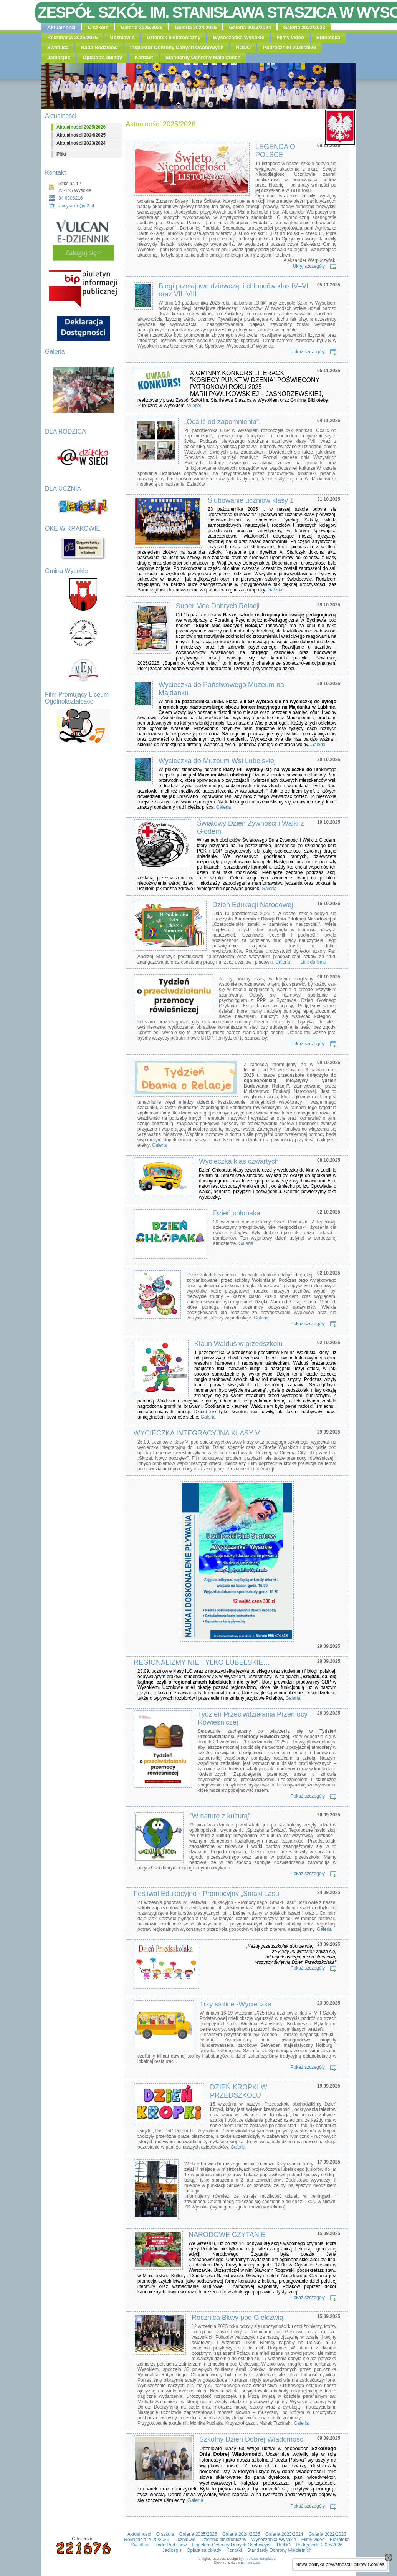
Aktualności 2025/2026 (81, 127)
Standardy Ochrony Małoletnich (203, 57)
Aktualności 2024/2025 (81, 135)
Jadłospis (58, 57)
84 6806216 (70, 198)
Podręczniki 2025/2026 (289, 47)
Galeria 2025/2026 (141, 27)
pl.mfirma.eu (250, 2562)
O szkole (98, 27)
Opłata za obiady (102, 57)
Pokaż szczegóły (308, 351)
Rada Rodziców (99, 47)
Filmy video (290, 37)
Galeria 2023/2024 (250, 27)
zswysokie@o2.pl (76, 206)
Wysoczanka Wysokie (238, 37)
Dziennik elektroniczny (173, 37)
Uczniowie (122, 37)
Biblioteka (328, 37)
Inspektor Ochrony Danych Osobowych (176, 47)
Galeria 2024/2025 (196, 27)
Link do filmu (313, 962)
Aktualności (61, 27)
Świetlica (58, 47)
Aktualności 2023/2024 (81, 143)
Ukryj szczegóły (309, 266)
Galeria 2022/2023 (304, 27)
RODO (243, 47)
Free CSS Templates (259, 2559)
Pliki (61, 154)
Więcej (193, 405)
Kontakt (143, 57)
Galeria (275, 590)
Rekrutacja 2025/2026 (72, 37)
